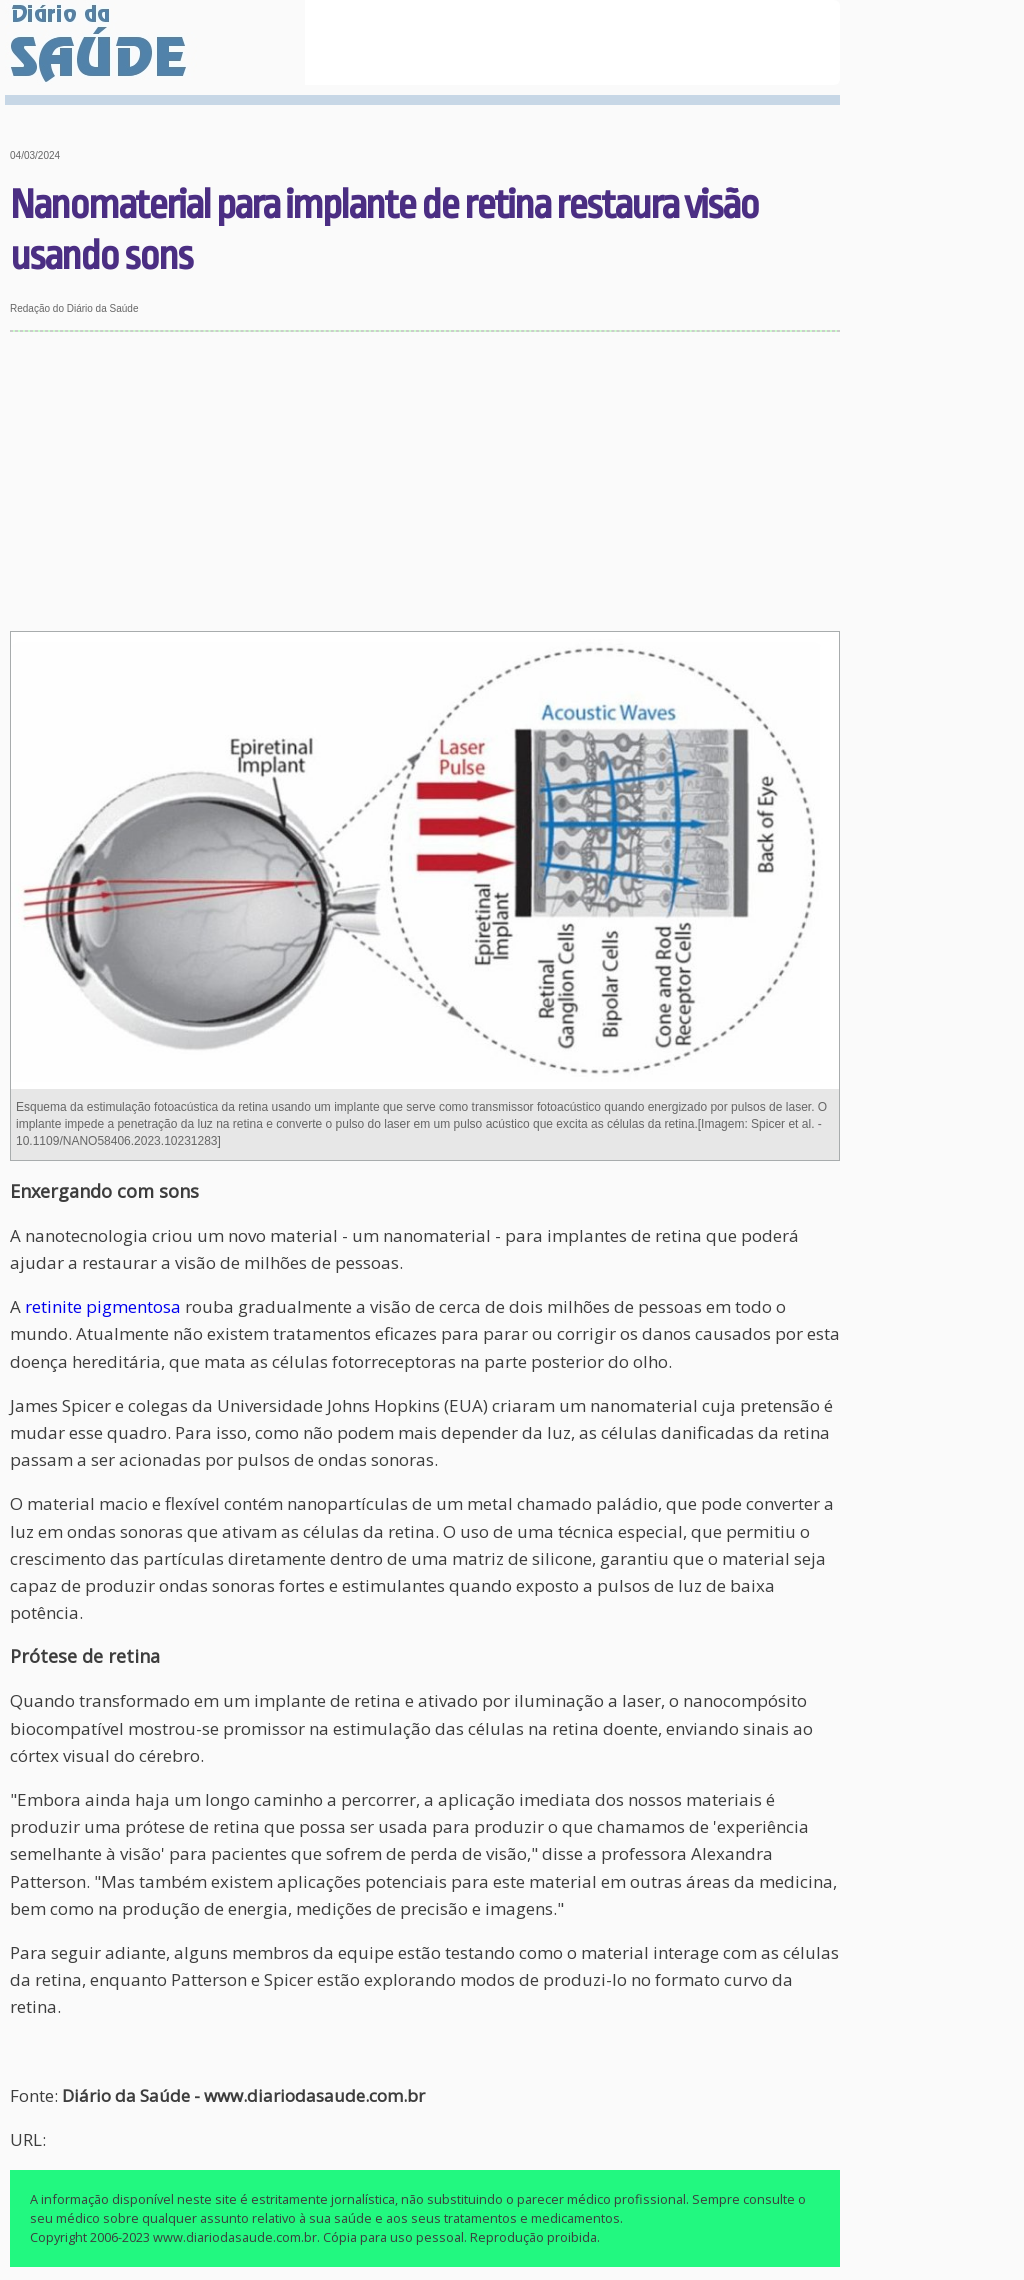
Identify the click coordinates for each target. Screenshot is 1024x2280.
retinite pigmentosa (103, 1306)
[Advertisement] (425, 482)
